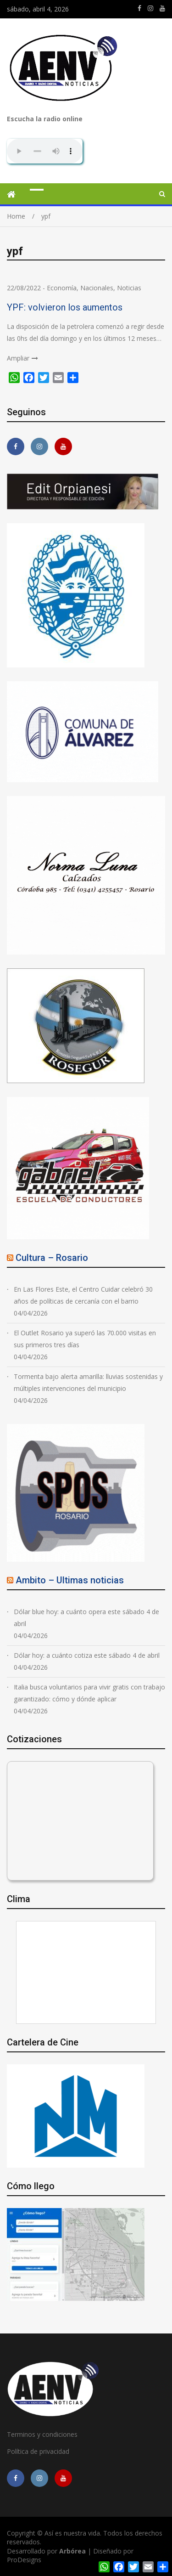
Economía (62, 287)
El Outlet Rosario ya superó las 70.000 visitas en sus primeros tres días (85, 1338)
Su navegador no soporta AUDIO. (45, 151)
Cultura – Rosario (52, 1257)
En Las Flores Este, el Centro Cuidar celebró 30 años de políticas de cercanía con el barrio (83, 1295)
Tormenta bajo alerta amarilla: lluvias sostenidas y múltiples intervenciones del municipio (88, 1382)
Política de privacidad (38, 2451)
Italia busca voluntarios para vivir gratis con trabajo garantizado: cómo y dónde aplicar (89, 1693)
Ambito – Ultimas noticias (70, 1580)
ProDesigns (24, 2559)
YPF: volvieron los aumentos (64, 307)
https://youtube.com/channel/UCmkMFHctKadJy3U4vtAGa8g (162, 8)
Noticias (129, 287)
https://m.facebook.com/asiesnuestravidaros (139, 8)
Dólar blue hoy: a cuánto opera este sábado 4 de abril (86, 1617)
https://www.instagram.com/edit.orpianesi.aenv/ (150, 8)
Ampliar (18, 358)
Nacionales (96, 287)
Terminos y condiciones (42, 2434)
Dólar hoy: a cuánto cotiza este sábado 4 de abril (87, 1655)
